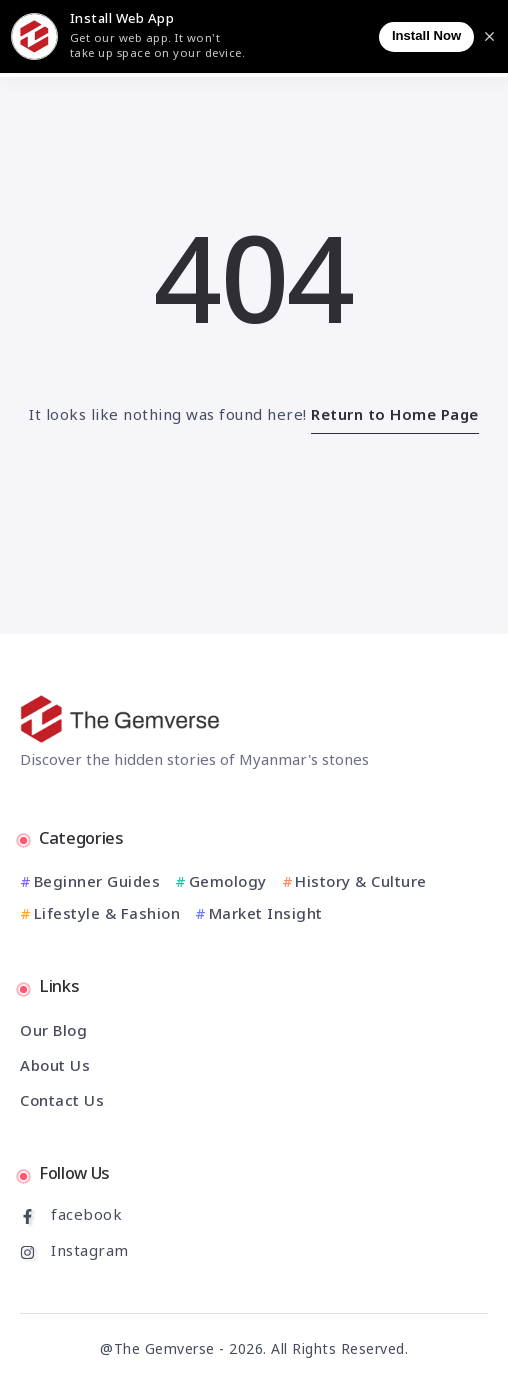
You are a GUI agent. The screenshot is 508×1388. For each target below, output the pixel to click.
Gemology (228, 883)
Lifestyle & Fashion (107, 915)
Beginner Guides (97, 883)
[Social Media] (254, 1216)
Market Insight (266, 915)
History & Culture (361, 883)
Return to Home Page (395, 416)
